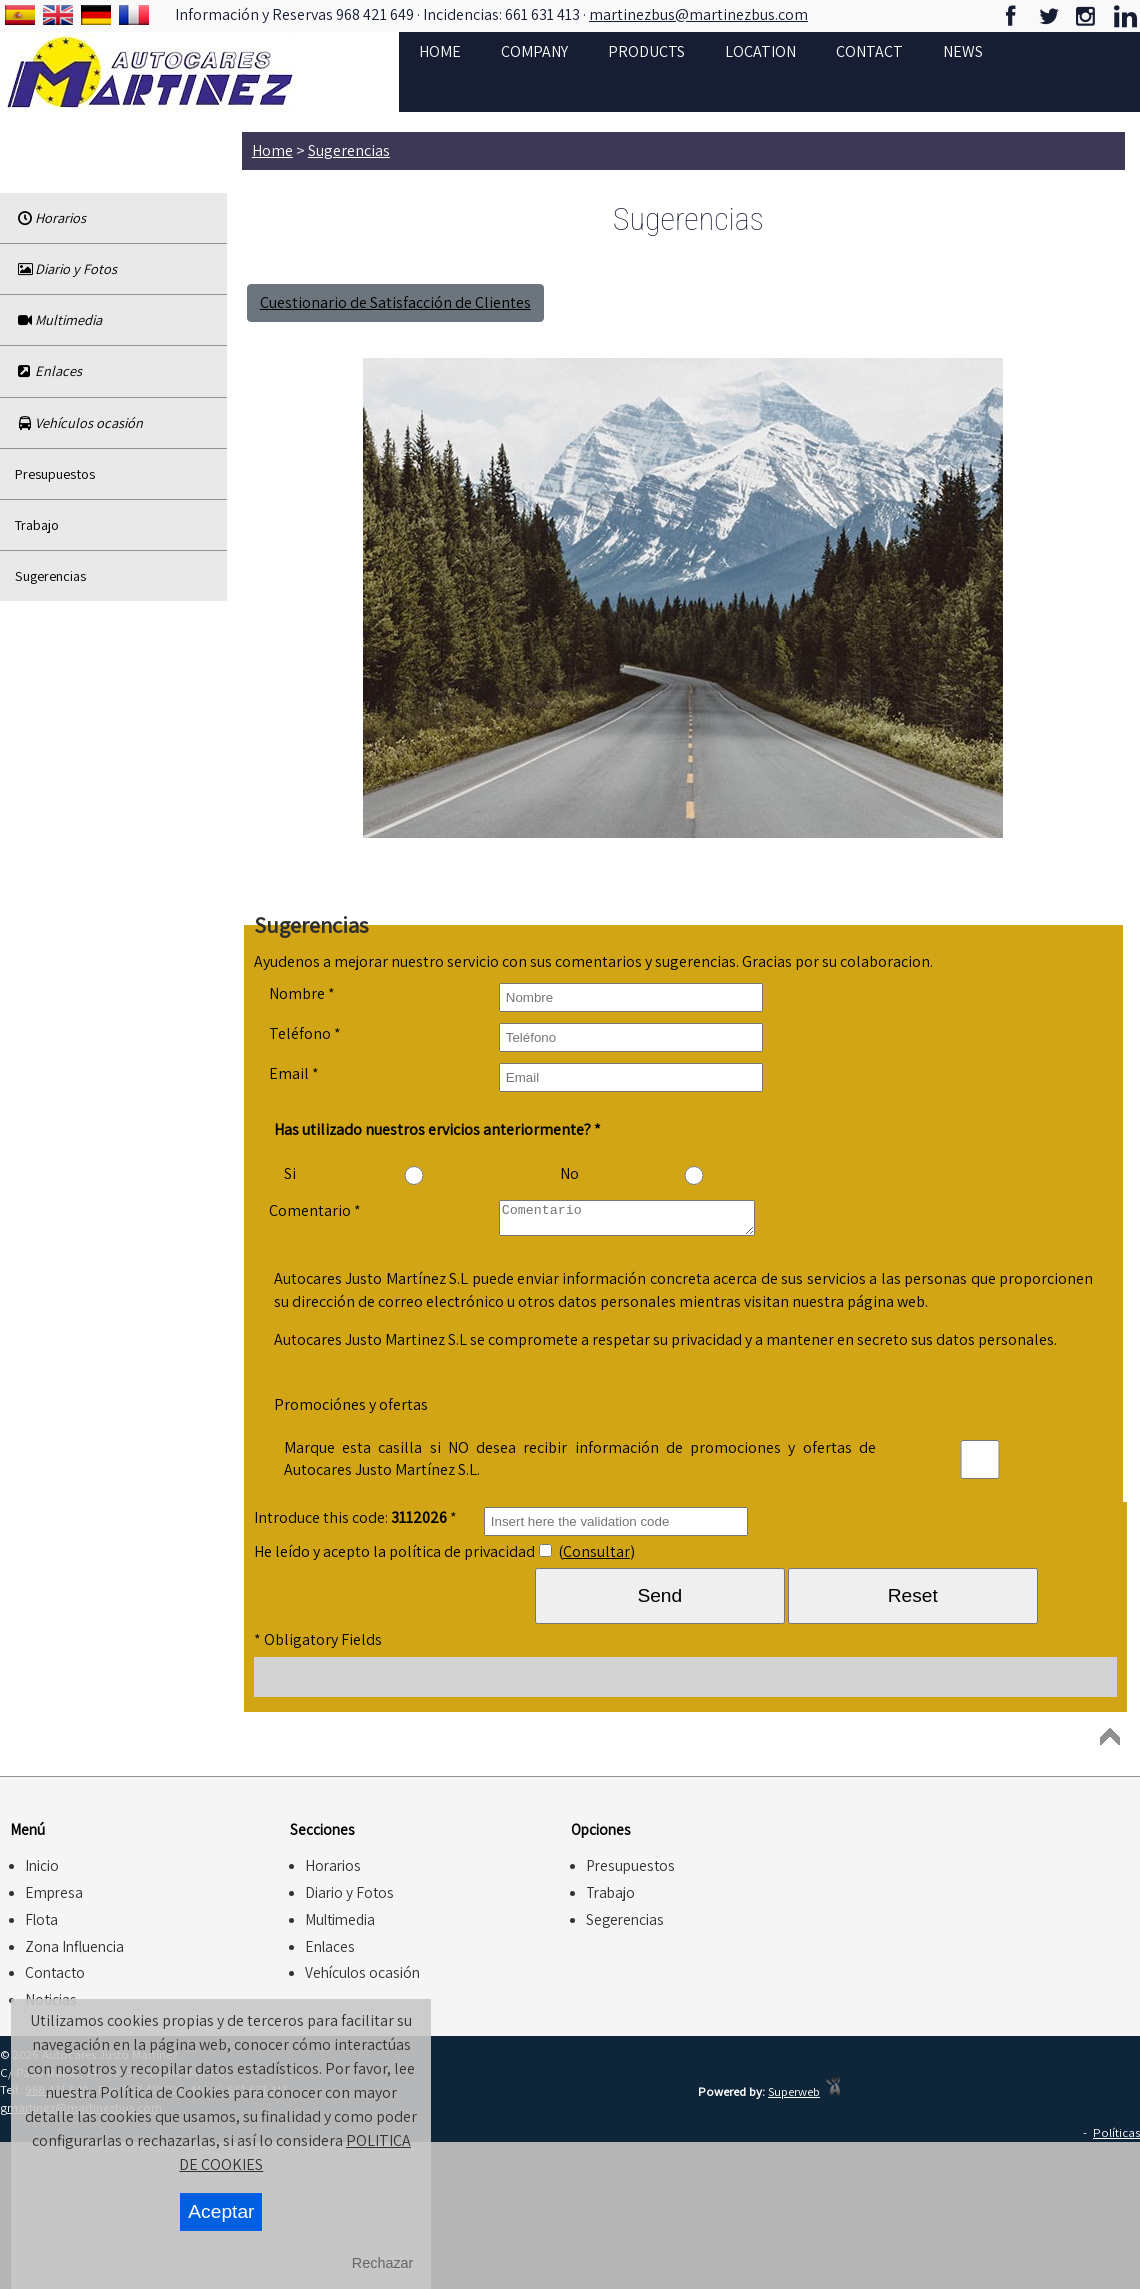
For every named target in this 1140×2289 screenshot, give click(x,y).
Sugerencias (50, 575)
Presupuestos (55, 473)
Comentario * (315, 1210)
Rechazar (383, 2263)
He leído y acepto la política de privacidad (394, 1557)
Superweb (794, 2097)
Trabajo (37, 524)
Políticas (1116, 2138)
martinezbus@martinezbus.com (698, 15)
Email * (294, 1073)
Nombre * (302, 993)
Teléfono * (305, 1033)
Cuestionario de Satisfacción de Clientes (395, 302)
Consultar (596, 1557)
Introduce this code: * (355, 1523)
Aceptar (221, 2211)
